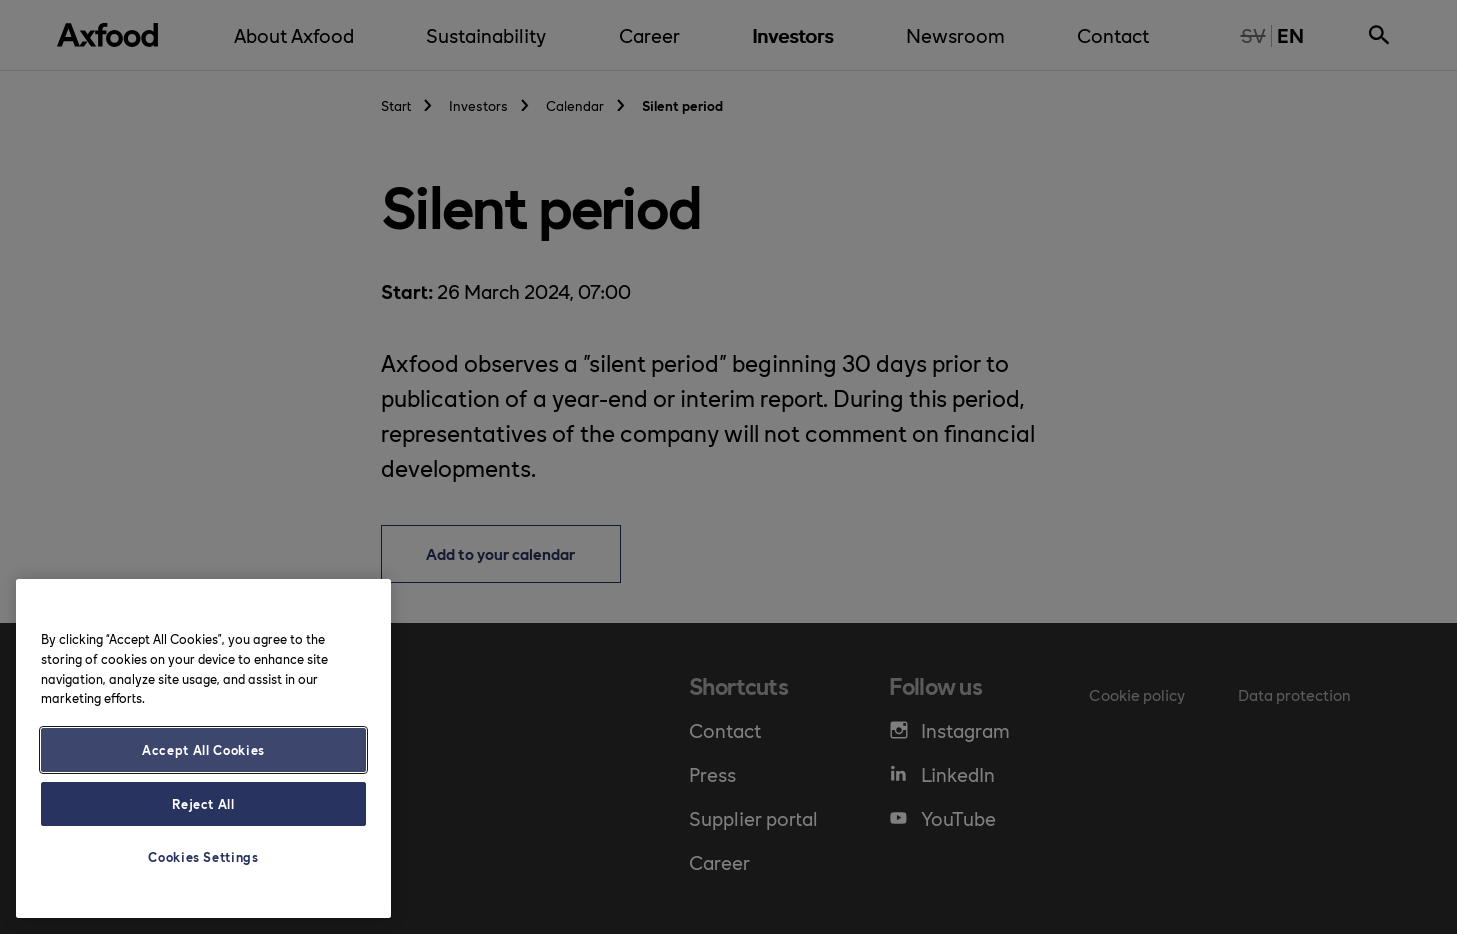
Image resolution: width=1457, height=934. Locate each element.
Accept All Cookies (203, 749)
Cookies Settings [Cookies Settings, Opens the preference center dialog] (203, 856)
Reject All (203, 803)
